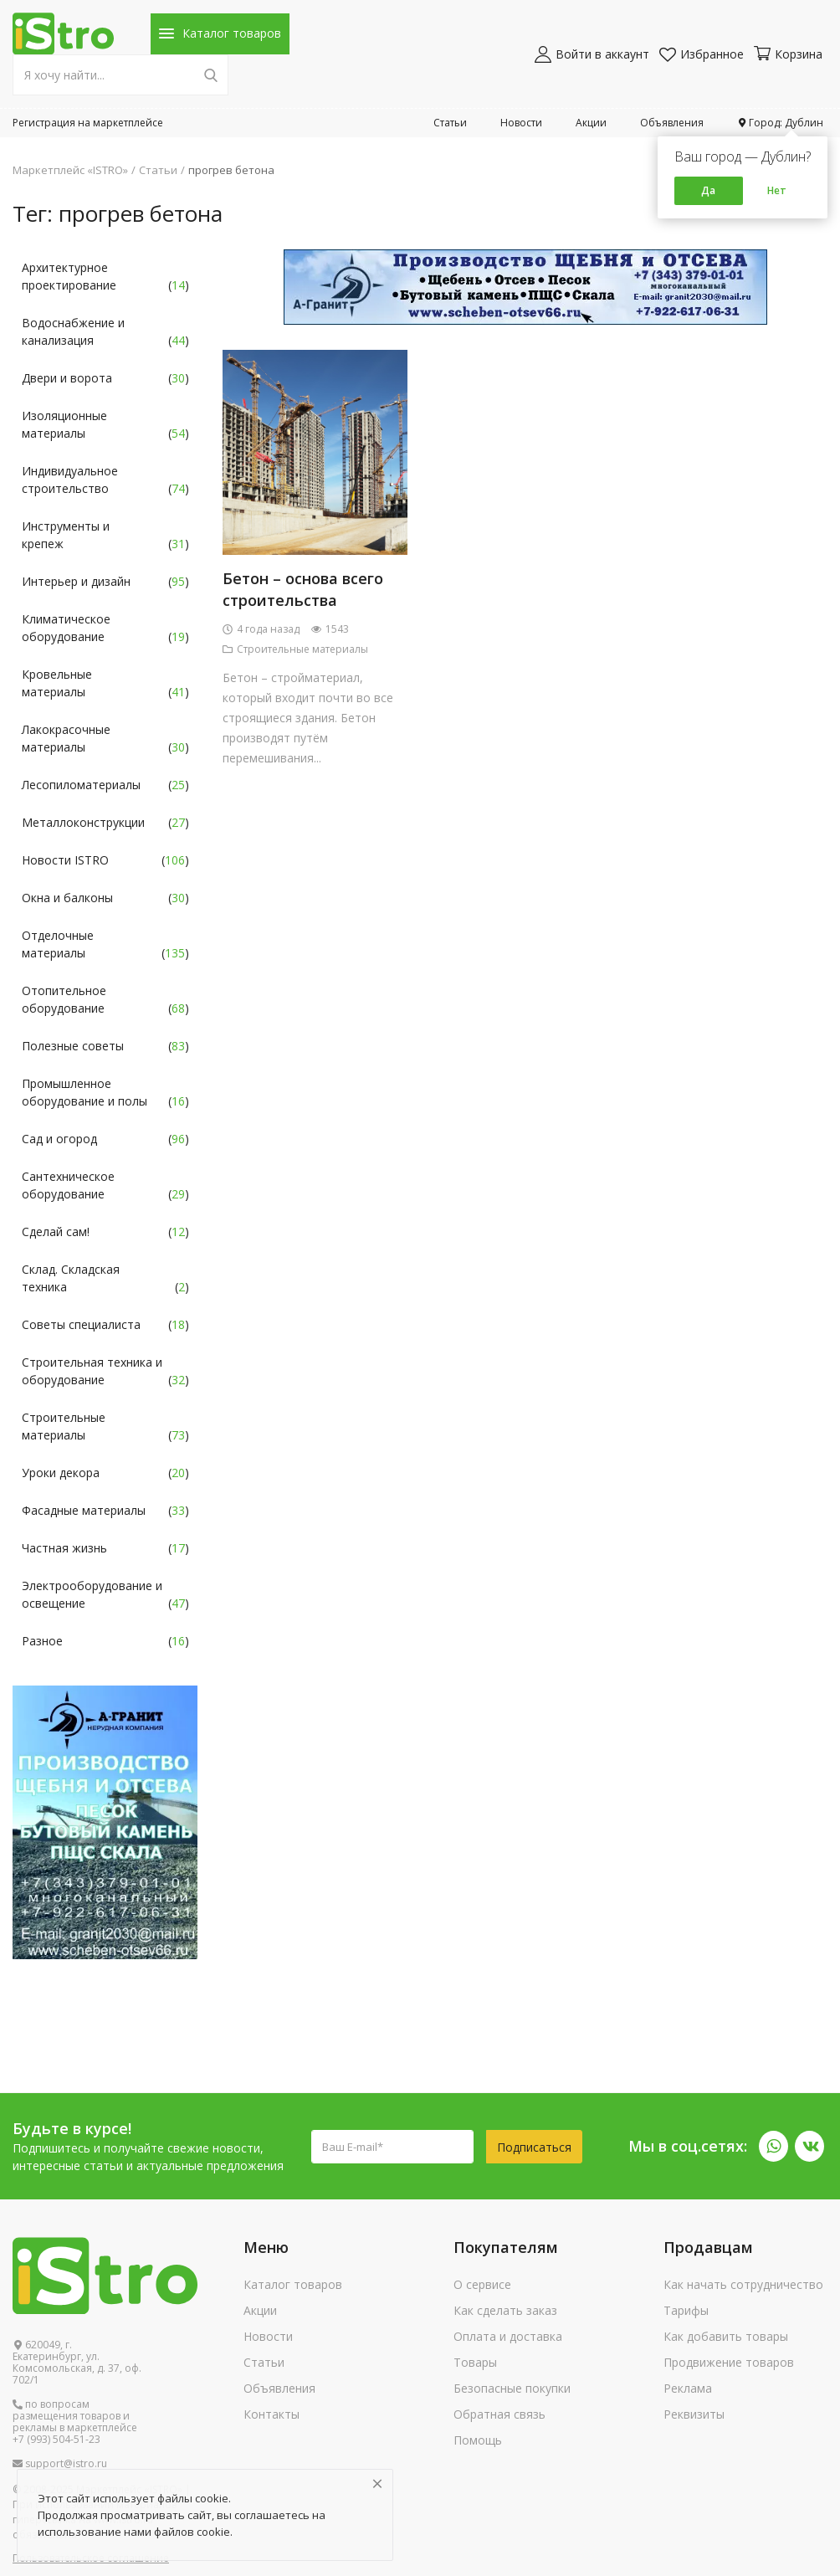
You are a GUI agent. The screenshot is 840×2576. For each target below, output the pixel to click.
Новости (521, 122)
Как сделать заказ (505, 2310)
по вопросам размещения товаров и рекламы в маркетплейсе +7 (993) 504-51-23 (75, 2422)
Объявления (672, 122)
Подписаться (534, 2147)
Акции (591, 122)
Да (708, 190)
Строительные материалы (295, 649)
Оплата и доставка (507, 2336)
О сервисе (482, 2284)
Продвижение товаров (728, 2362)
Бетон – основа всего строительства (303, 589)
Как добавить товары (725, 2336)
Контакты (271, 2414)
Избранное (701, 54)
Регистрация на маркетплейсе (88, 122)
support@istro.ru (60, 2464)
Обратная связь (499, 2414)
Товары (475, 2362)
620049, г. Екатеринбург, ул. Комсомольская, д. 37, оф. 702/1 (77, 2362)
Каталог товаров (292, 2284)
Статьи (450, 122)
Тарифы (686, 2310)
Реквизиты (694, 2414)
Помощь (477, 2440)
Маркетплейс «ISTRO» (70, 169)
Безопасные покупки (512, 2388)
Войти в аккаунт (592, 54)
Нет (776, 190)
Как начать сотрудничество (743, 2284)
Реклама (687, 2388)
